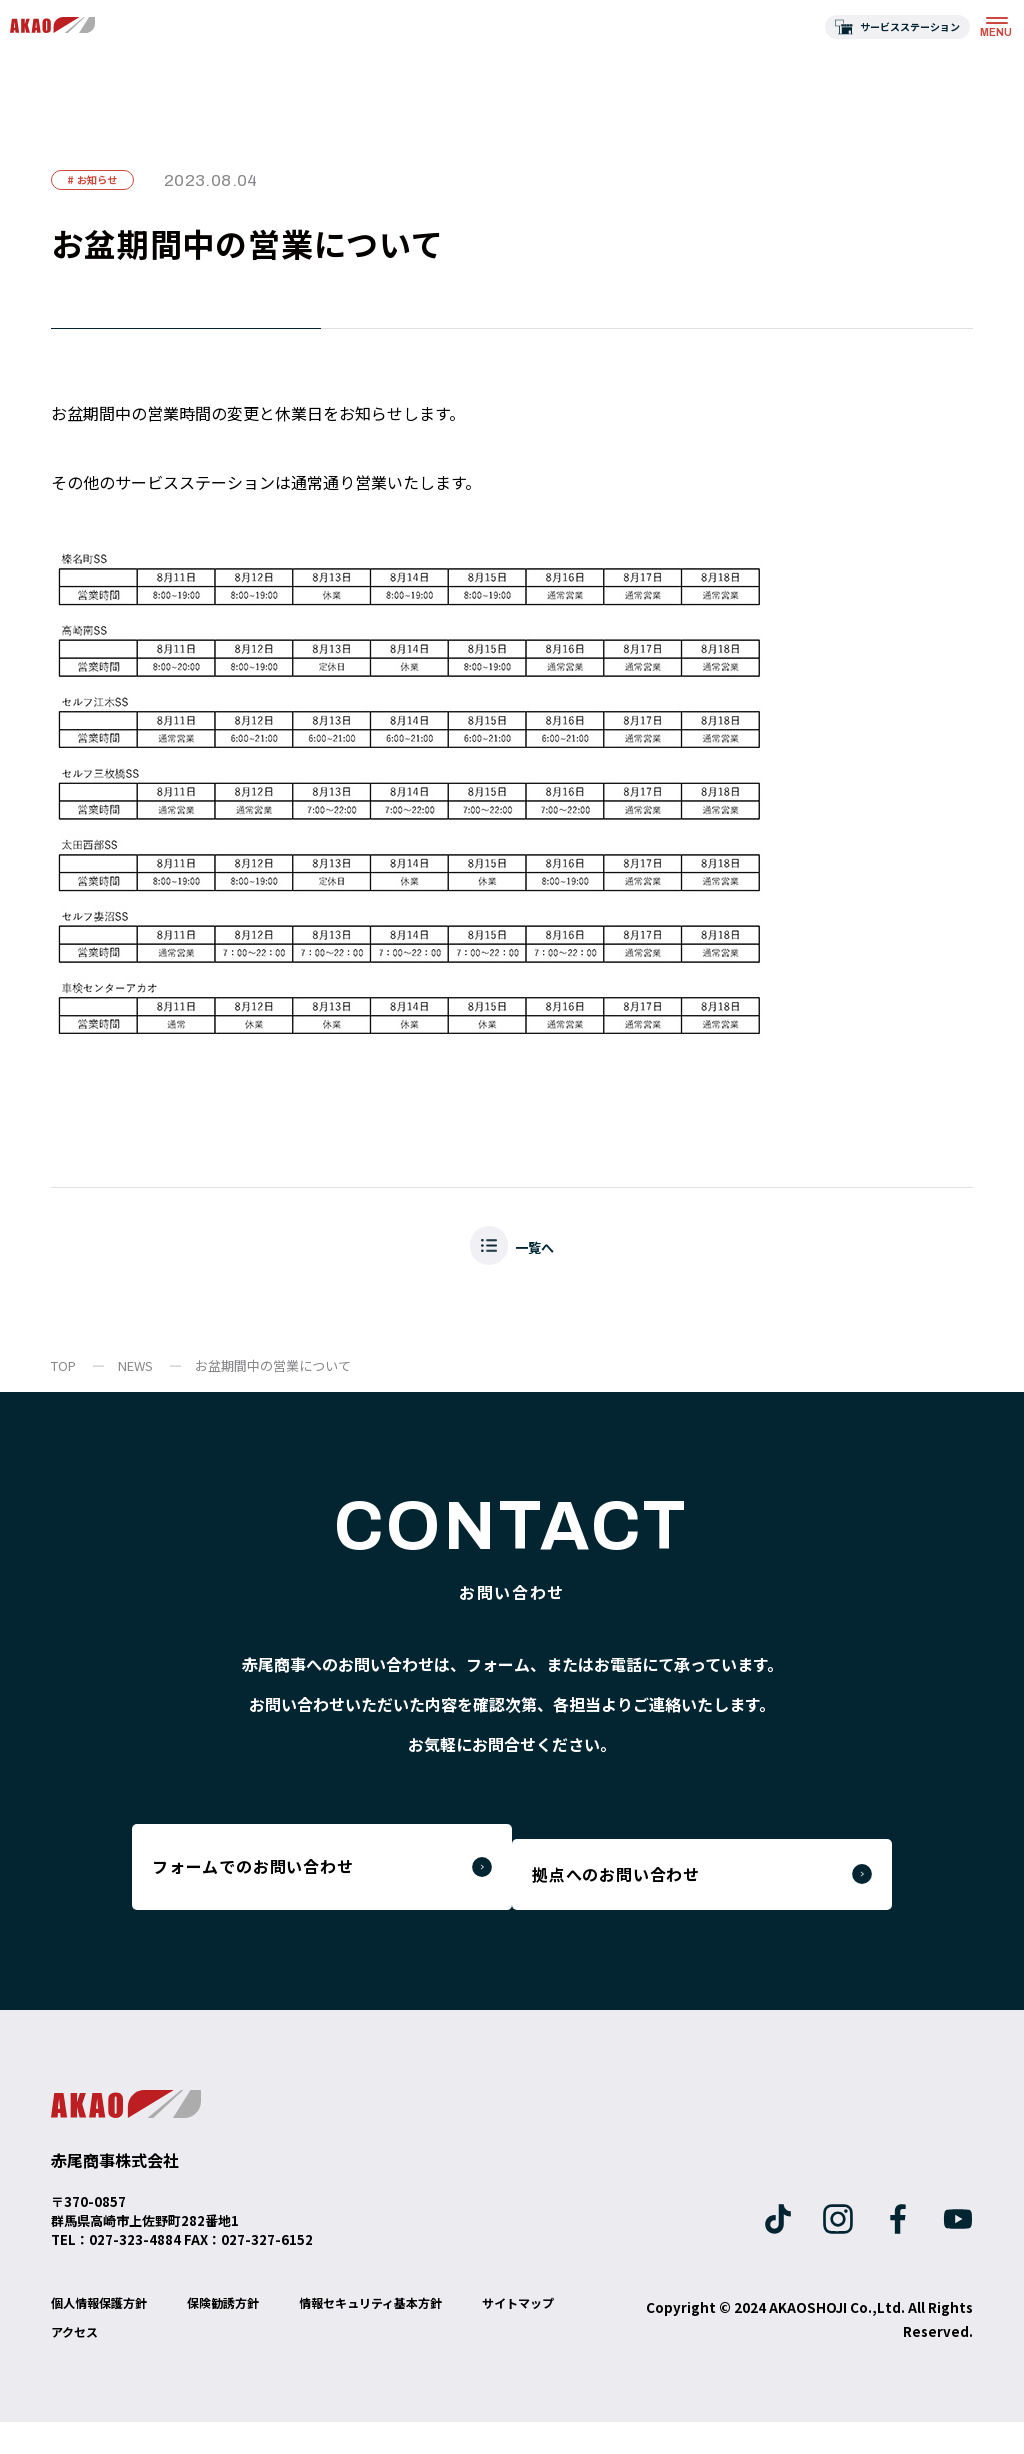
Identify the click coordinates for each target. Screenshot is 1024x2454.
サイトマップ (93, 2363)
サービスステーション (910, 26)
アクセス (202, 2363)
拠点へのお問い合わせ (677, 1892)
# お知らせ (111, 185)
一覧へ (540, 1263)
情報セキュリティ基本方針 (410, 2334)
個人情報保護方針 (107, 2334)
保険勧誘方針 (245, 2334)
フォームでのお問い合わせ (280, 1892)
